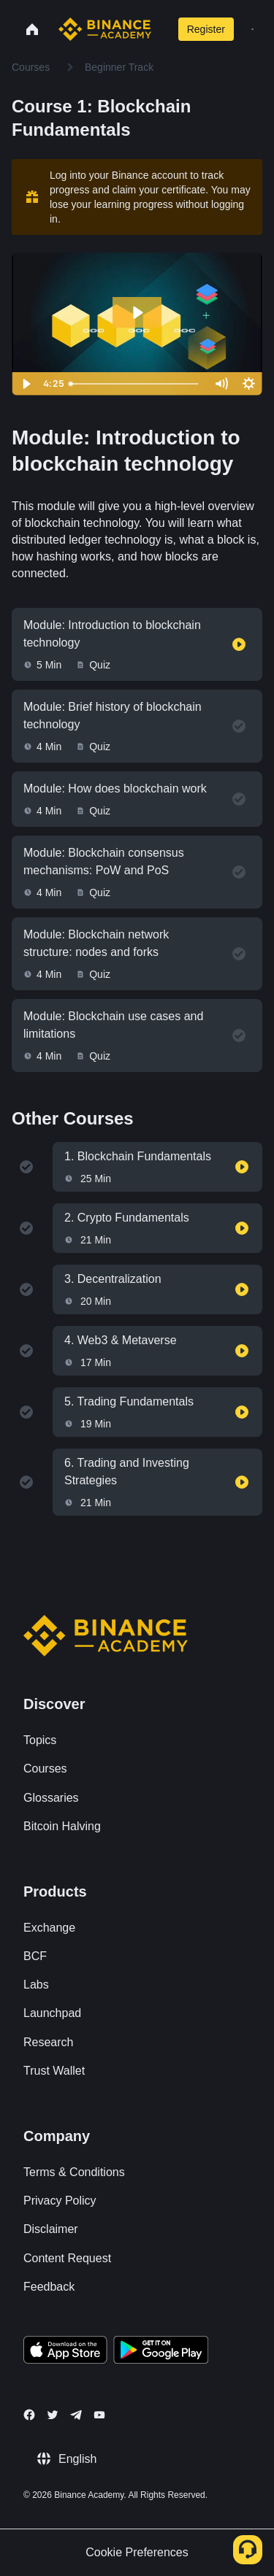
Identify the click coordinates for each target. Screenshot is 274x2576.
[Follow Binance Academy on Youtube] (99, 2415)
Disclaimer (50, 2229)
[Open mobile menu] (252, 29)
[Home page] (104, 29)
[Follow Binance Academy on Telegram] (76, 2415)
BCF (35, 1956)
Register (206, 29)
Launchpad (52, 2013)
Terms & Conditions (74, 2172)
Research (48, 2042)
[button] (252, 29)
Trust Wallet (54, 2070)
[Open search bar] (161, 29)
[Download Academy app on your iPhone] (65, 2352)
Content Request (67, 2258)
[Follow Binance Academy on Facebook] (29, 2415)
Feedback (49, 2286)
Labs (36, 1984)
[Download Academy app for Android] (160, 2352)
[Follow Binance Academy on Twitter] (52, 2414)
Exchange (49, 1927)
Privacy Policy (59, 2200)
